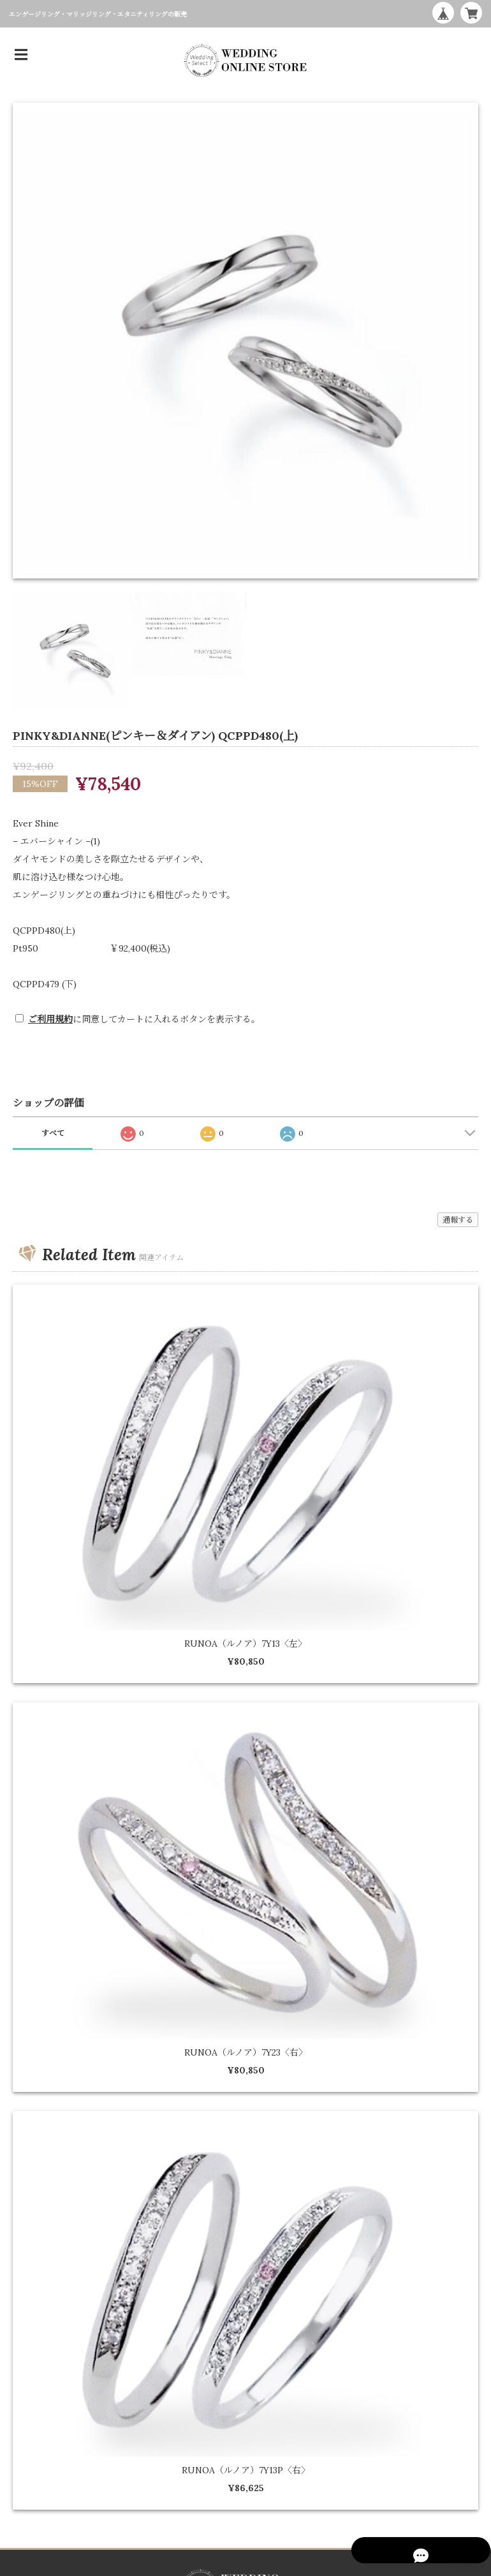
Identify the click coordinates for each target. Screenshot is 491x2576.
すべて (52, 1133)
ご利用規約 (50, 1019)
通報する (458, 1220)
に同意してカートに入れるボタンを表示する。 (144, 1019)
